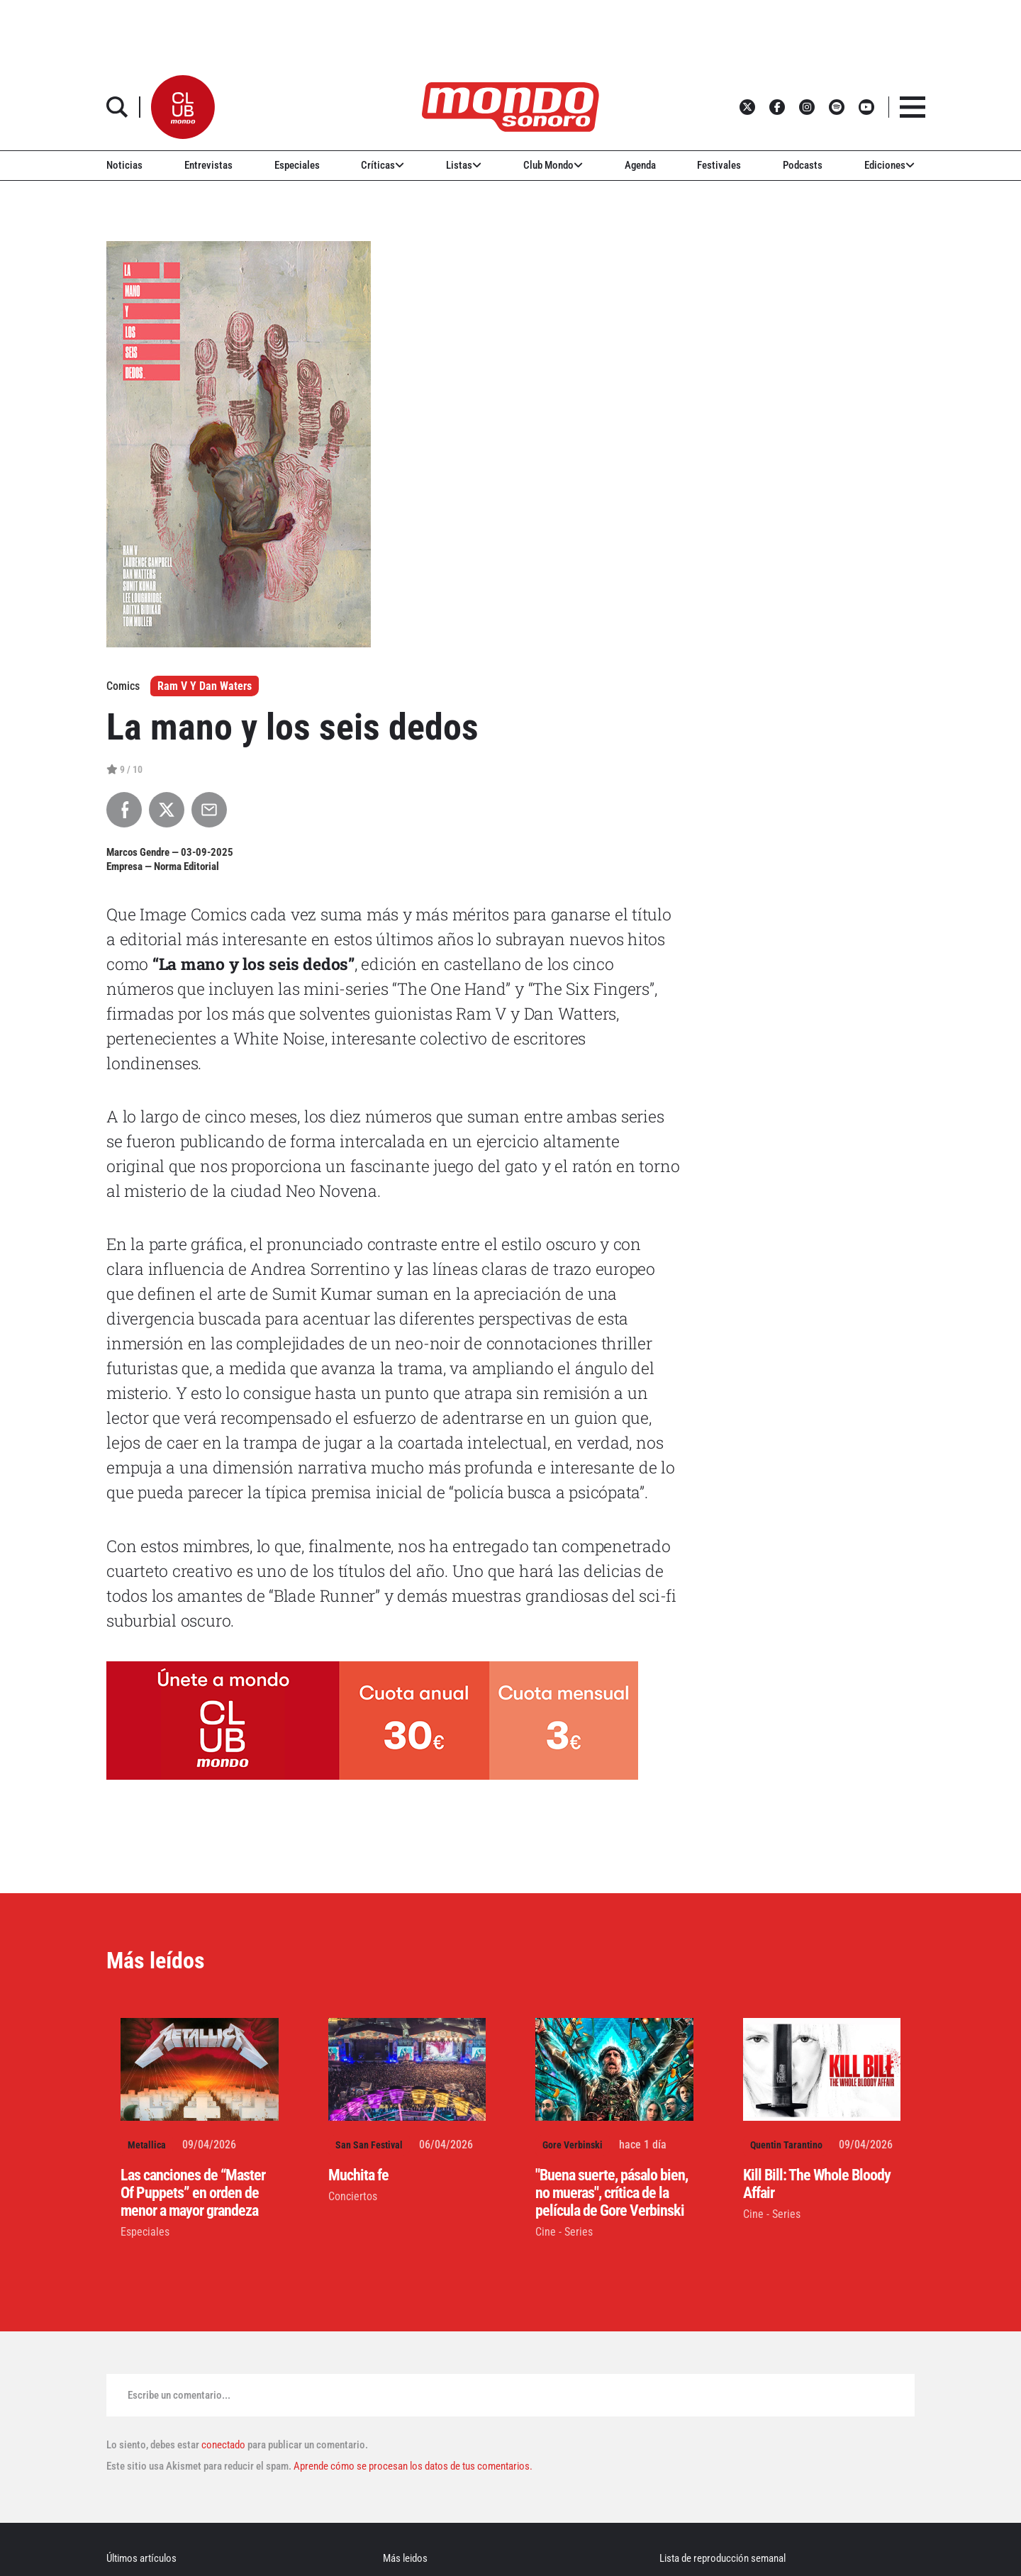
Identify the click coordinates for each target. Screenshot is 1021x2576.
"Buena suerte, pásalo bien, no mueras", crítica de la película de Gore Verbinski (611, 2192)
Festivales (719, 165)
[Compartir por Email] (209, 809)
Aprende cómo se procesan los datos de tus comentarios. (411, 2466)
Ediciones (889, 165)
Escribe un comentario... (179, 2395)
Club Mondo (553, 165)
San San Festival (369, 2145)
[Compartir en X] (166, 809)
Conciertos (352, 2196)
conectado (223, 2444)
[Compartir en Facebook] (124, 809)
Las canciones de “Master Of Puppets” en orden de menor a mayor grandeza (193, 2192)
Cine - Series (564, 2231)
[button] (182, 107)
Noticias (124, 165)
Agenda (640, 165)
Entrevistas (208, 165)
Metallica (147, 2145)
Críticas (382, 165)
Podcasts (802, 165)
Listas (463, 165)
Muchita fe (358, 2175)
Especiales (297, 165)
